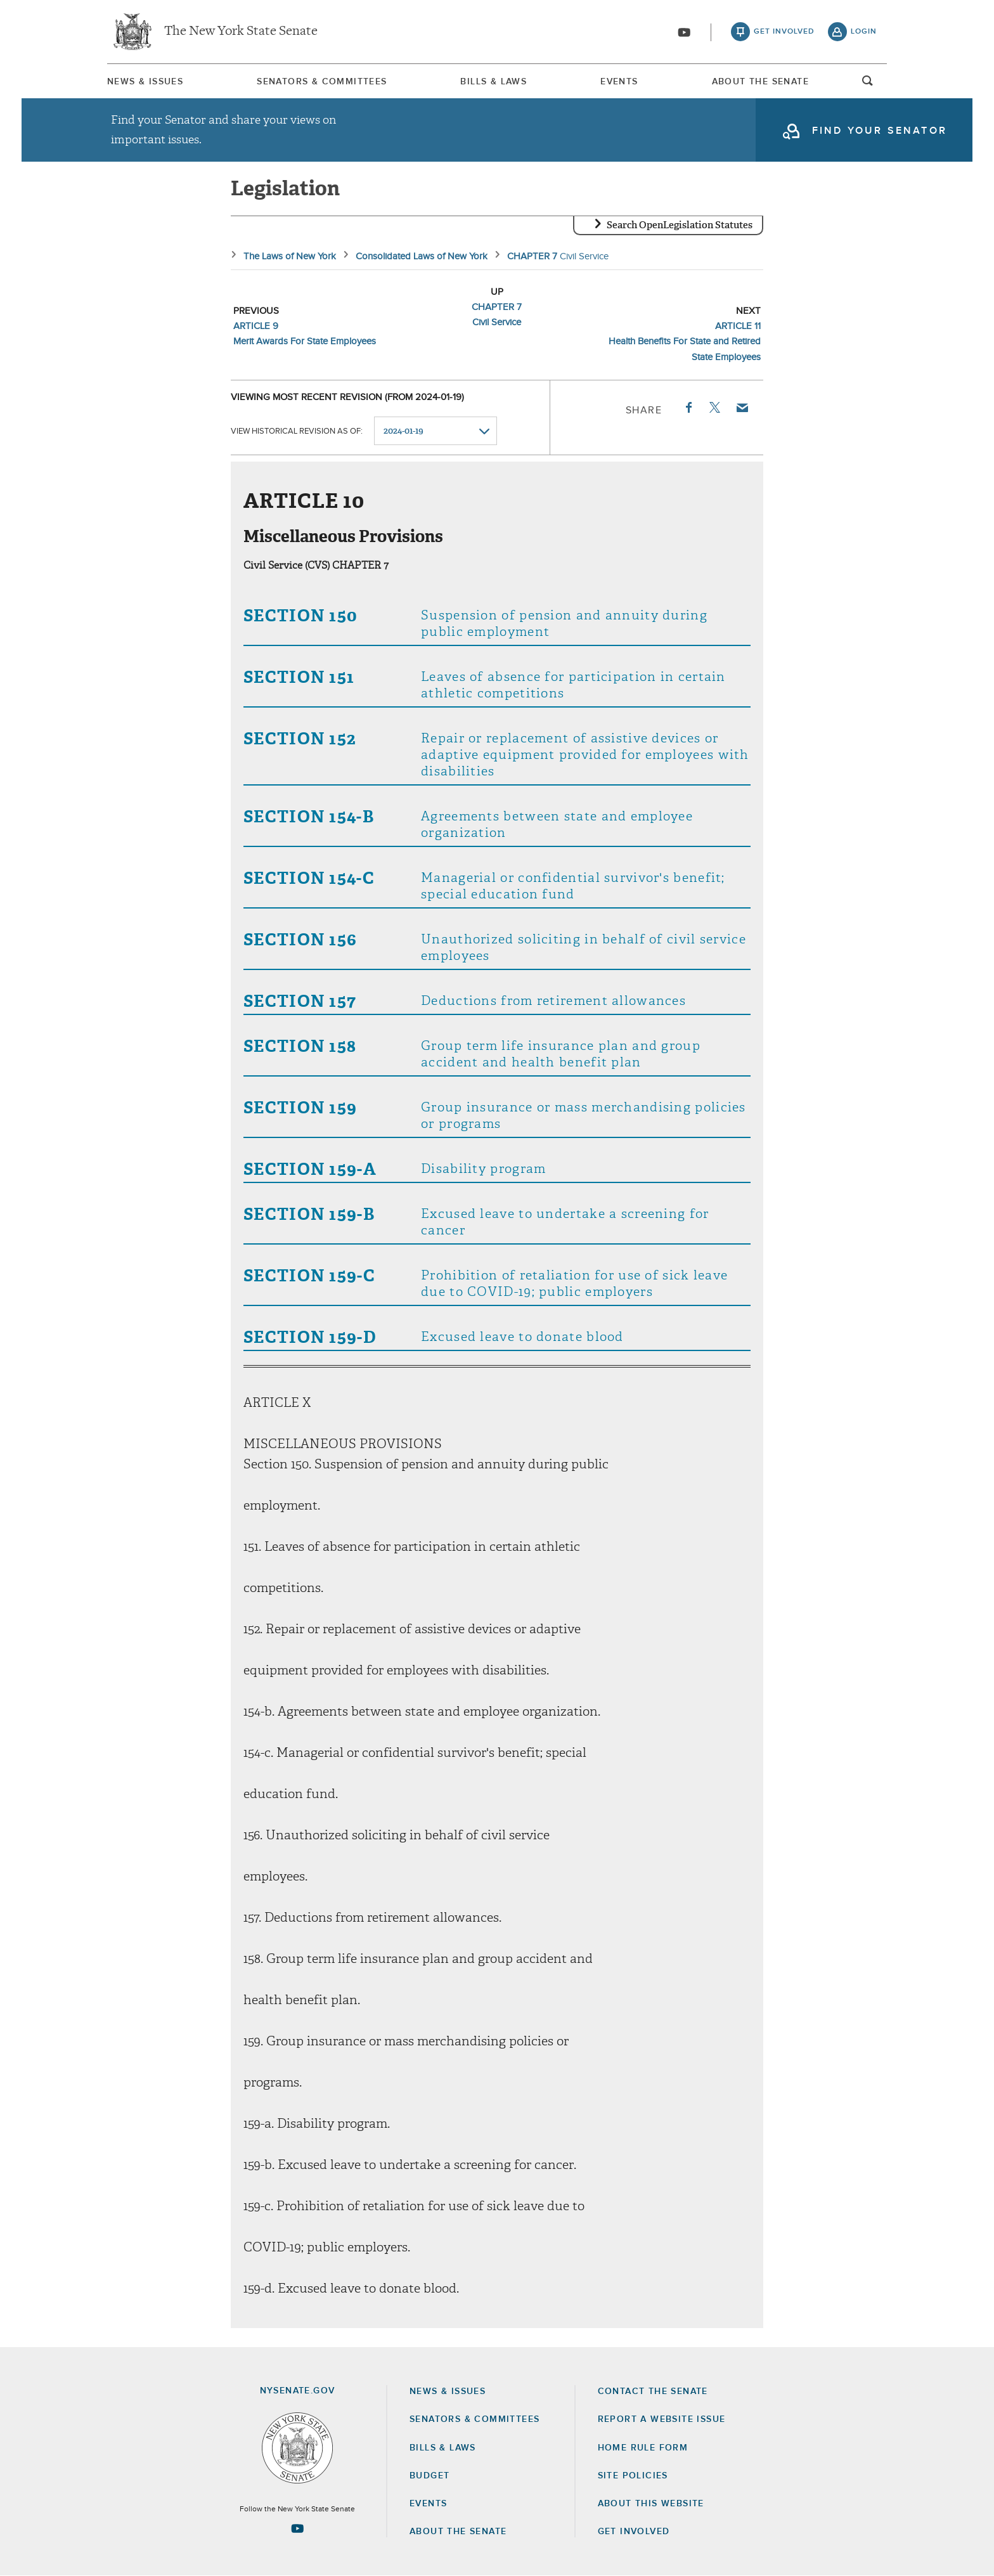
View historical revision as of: (297, 431)
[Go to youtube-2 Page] (297, 2528)
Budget (429, 2475)
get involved (784, 32)
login (864, 32)
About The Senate (760, 81)
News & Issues (145, 81)
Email (742, 407)
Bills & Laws (493, 81)
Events (619, 81)
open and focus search (867, 84)
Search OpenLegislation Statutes (679, 225)
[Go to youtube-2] (684, 32)
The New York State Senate (241, 31)
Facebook (688, 407)
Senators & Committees (322, 81)
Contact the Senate (653, 2391)
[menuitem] (145, 81)
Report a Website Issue (662, 2419)
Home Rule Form (643, 2447)
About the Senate (458, 2531)
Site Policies (633, 2475)
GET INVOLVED (634, 2531)
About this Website (651, 2503)
